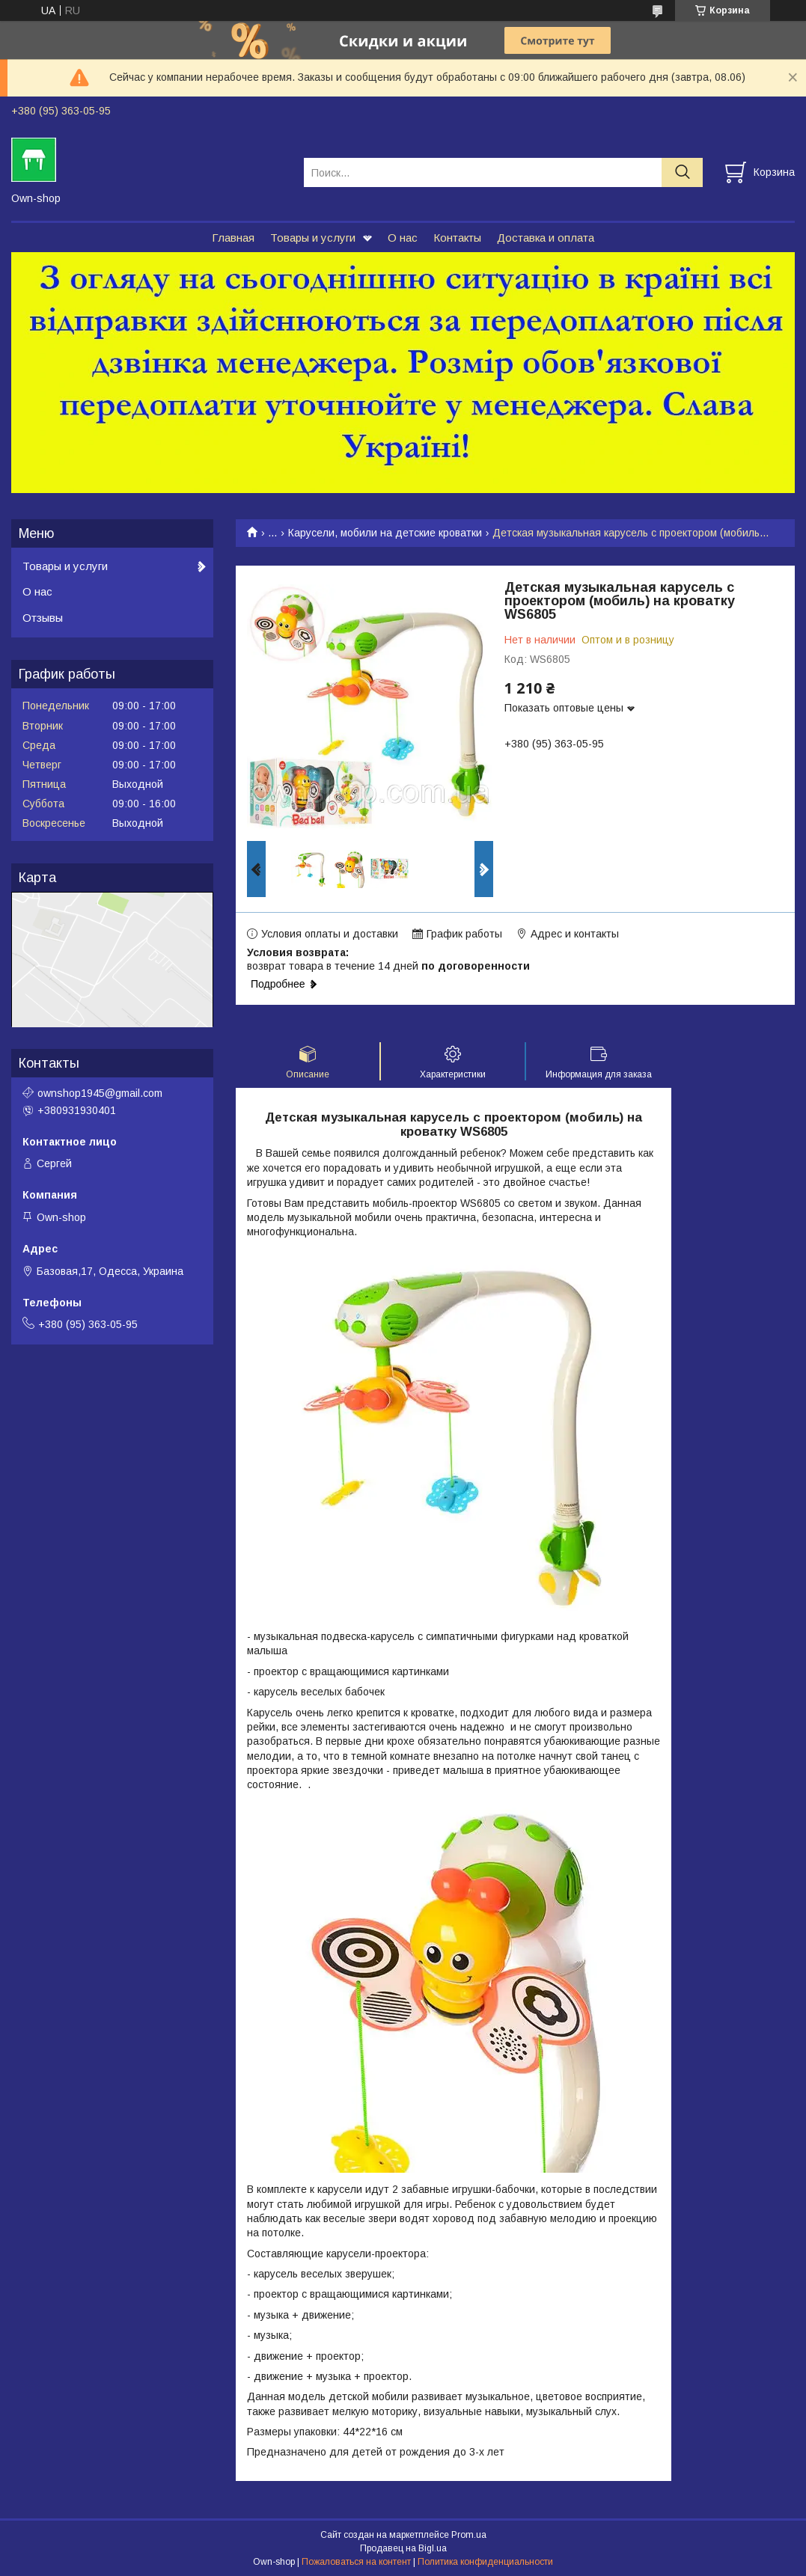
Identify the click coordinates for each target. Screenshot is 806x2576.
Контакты (457, 237)
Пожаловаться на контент (356, 2562)
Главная (233, 237)
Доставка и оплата (545, 237)
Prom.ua (468, 2535)
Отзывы (42, 617)
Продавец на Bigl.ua (403, 2548)
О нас (403, 237)
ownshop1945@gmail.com (99, 1093)
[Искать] (682, 172)
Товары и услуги (312, 237)
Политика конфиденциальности (485, 2562)
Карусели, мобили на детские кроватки (385, 533)
